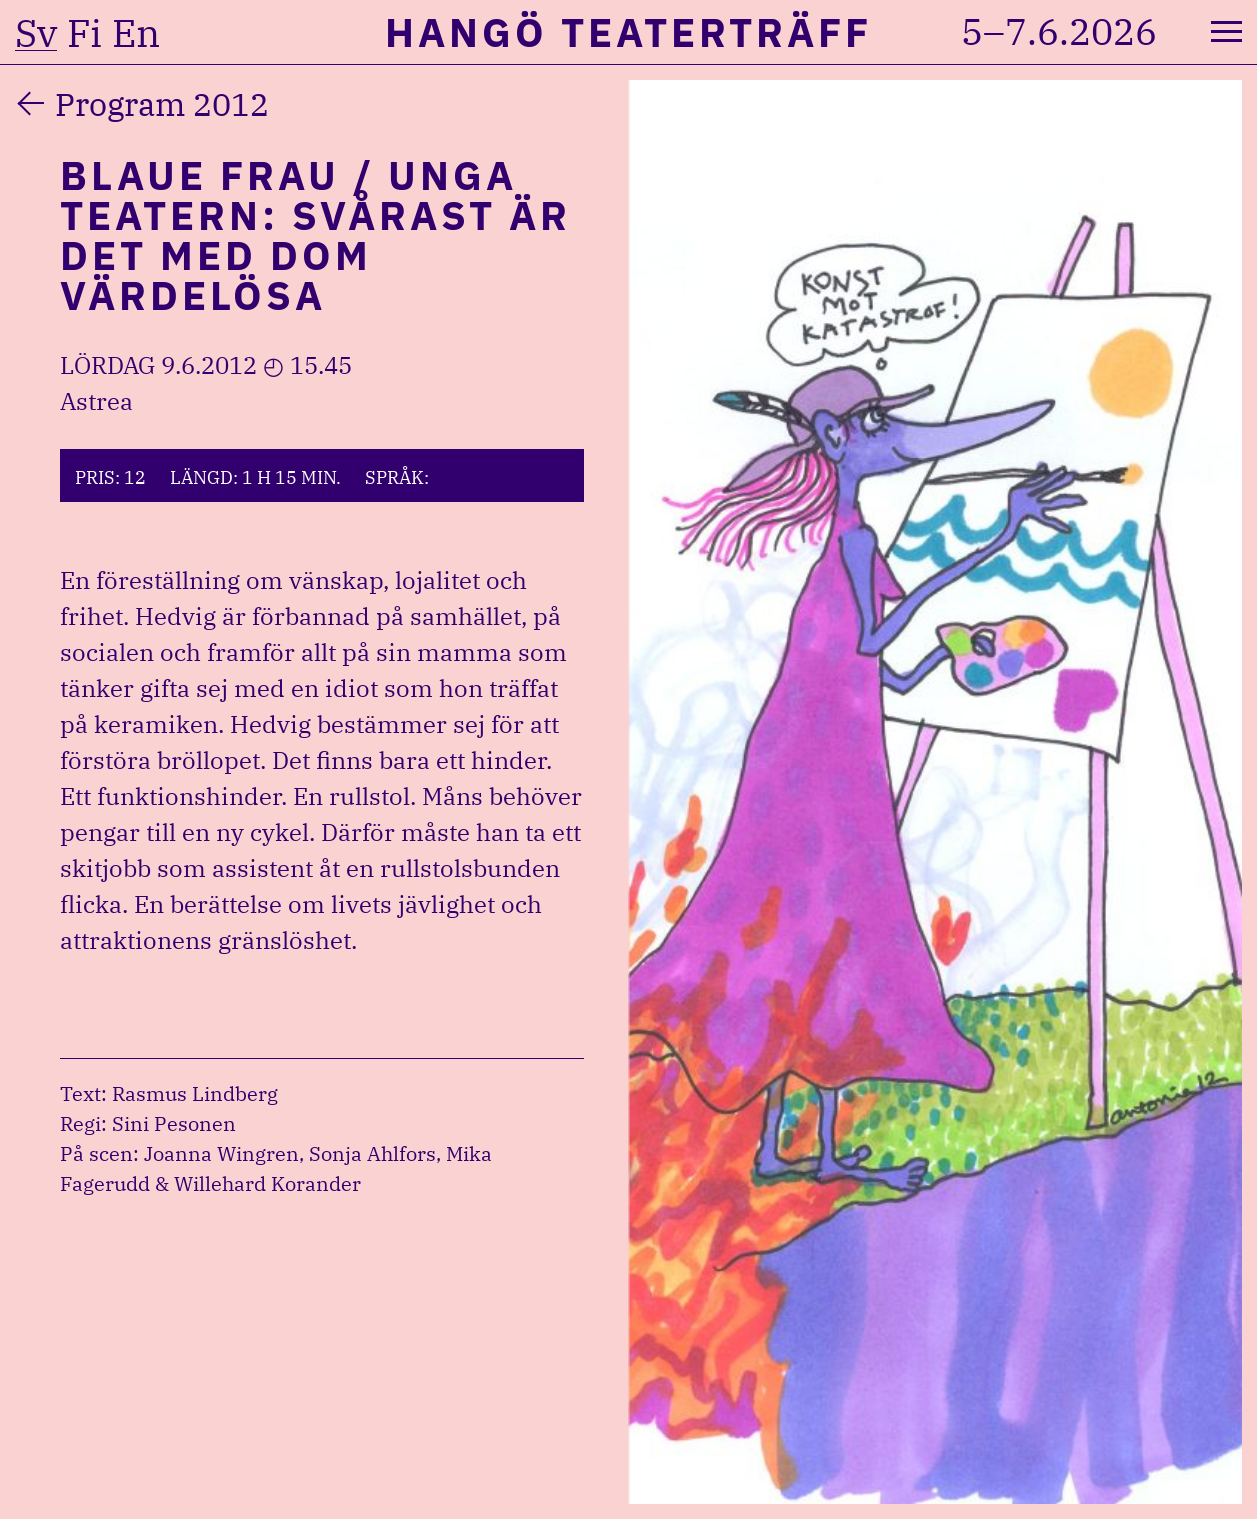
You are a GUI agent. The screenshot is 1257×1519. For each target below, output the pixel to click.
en (136, 33)
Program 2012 (162, 104)
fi (84, 33)
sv (36, 33)
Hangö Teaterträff (628, 32)
